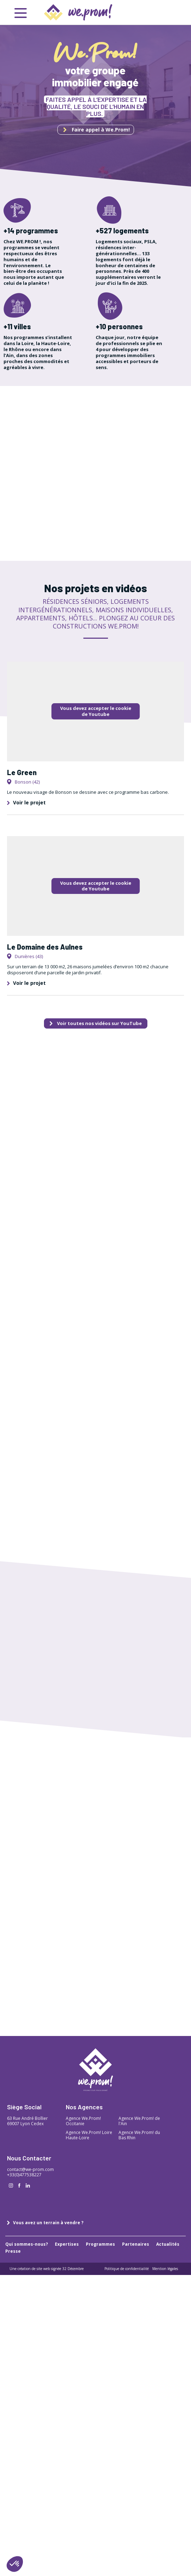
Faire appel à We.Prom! (96, 129)
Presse (13, 2251)
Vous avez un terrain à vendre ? (45, 2223)
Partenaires (135, 2244)
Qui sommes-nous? (26, 2244)
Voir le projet (26, 802)
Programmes (100, 2244)
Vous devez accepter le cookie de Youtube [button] (95, 711)
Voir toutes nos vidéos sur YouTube (96, 1023)
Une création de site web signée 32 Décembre (46, 2268)
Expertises (67, 2244)
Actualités (167, 2244)
